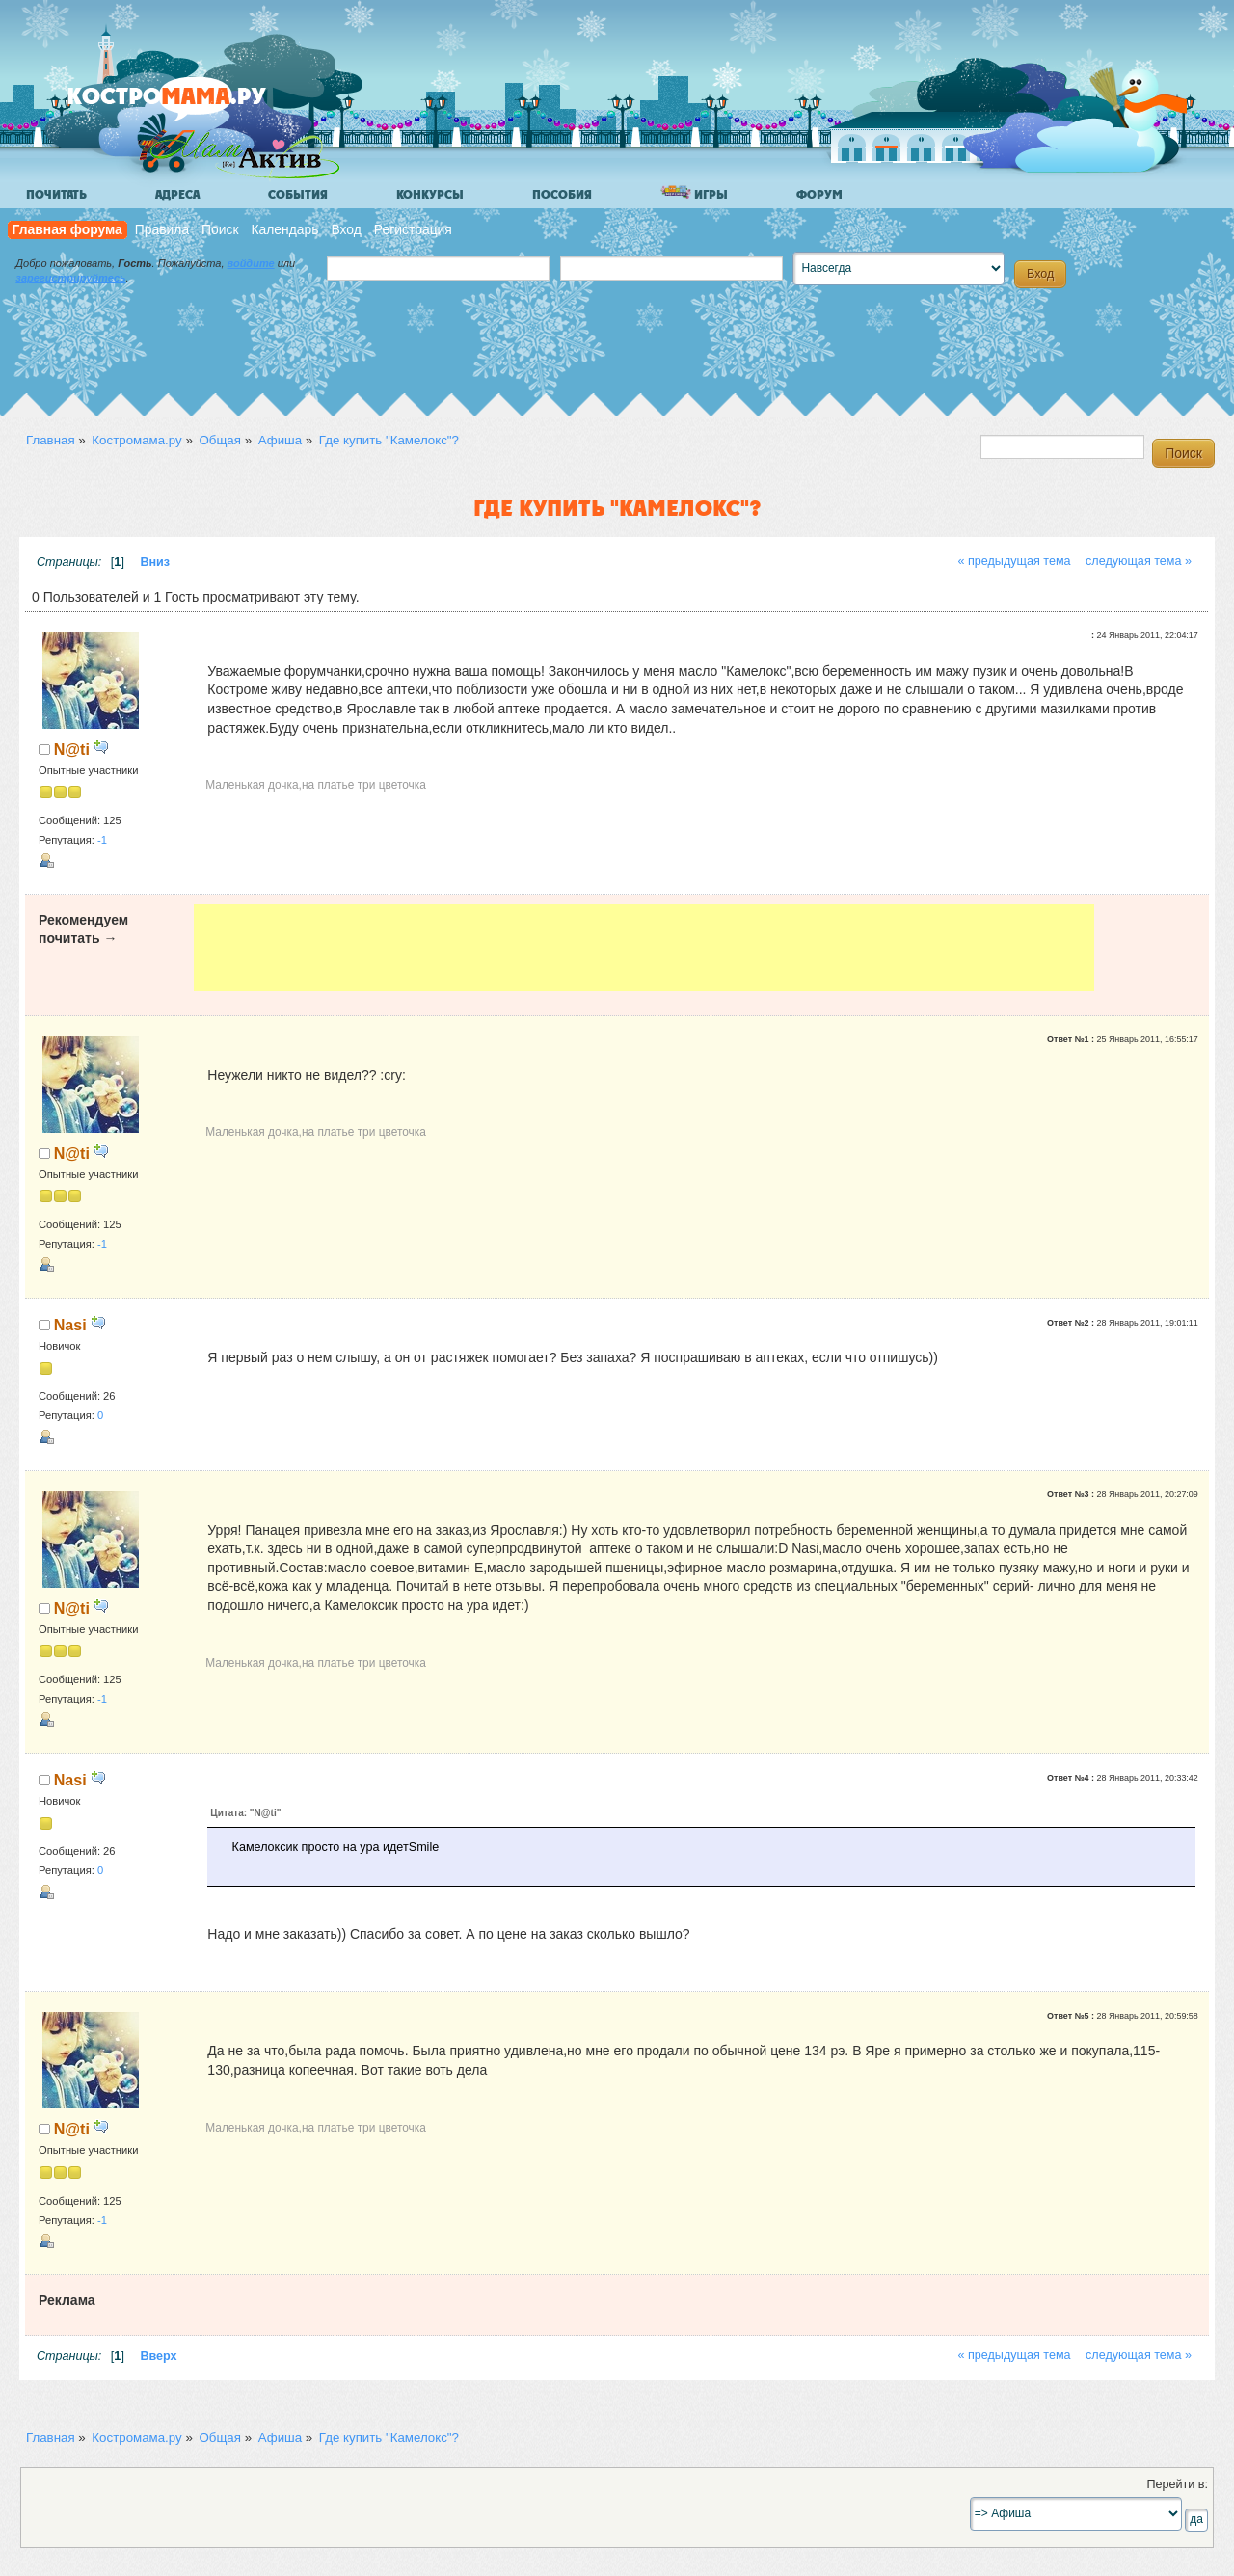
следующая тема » (1139, 561)
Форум (819, 194)
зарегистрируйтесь (70, 277)
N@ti (72, 749)
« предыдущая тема (1013, 561)
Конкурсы (430, 194)
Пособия (562, 194)
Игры (694, 193)
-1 (102, 839)
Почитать (56, 194)
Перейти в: (1177, 2484)
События (298, 194)
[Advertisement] (643, 947)
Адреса (177, 194)
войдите (251, 263)
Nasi (70, 1324)
